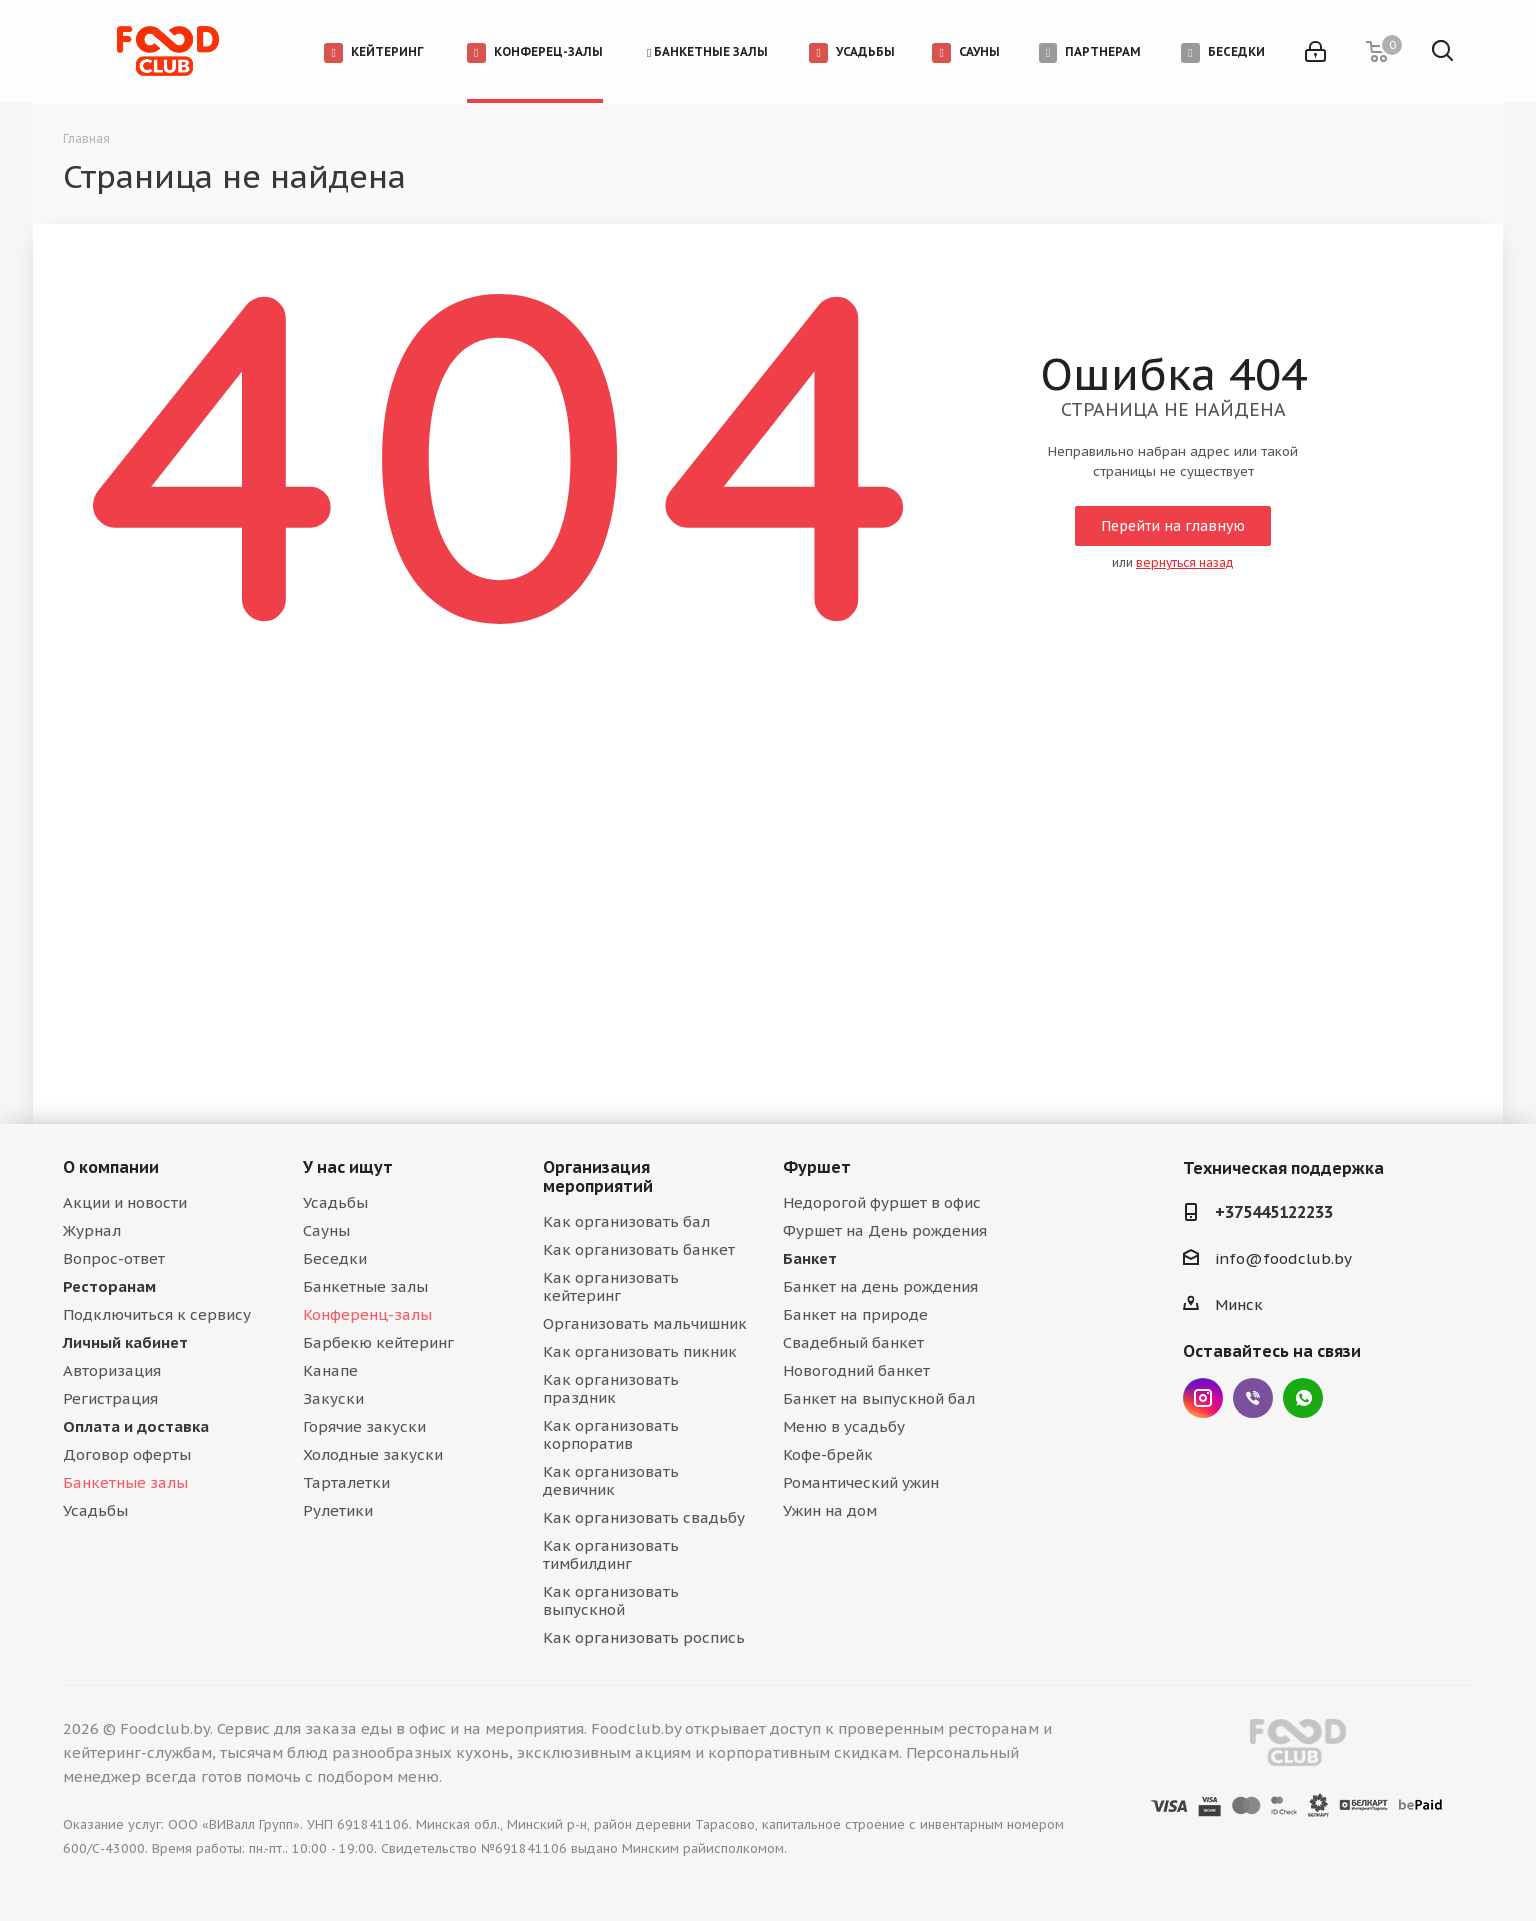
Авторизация (112, 1370)
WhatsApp (1303, 1398)
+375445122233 (1274, 1212)
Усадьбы (95, 1510)
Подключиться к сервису (157, 1314)
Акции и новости (125, 1202)
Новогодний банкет (856, 1370)
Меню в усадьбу (844, 1426)
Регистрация (110, 1398)
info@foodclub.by (1283, 1258)
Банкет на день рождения (880, 1286)
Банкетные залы (125, 1482)
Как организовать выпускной (611, 1600)
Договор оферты (127, 1454)
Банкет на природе (855, 1314)
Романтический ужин (861, 1482)
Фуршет (817, 1167)
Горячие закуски (364, 1426)
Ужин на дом (830, 1510)
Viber (1253, 1398)
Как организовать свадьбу (644, 1517)
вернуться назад (1185, 562)
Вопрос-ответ (114, 1258)
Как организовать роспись (644, 1637)
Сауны (326, 1230)
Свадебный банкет (853, 1342)
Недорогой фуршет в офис (882, 1202)
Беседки (335, 1258)
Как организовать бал (626, 1221)
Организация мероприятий (598, 1176)
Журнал (92, 1230)
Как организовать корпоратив (611, 1434)
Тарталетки (346, 1482)
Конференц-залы (367, 1314)
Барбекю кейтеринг (378, 1342)
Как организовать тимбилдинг (611, 1554)
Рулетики (338, 1510)
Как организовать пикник (640, 1351)
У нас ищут (348, 1167)
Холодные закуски (373, 1454)
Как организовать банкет (639, 1249)
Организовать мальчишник (645, 1323)
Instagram (1203, 1398)
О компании (111, 1167)
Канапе (330, 1370)
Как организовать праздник (611, 1388)
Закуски (333, 1398)
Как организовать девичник (611, 1480)
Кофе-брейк (828, 1454)
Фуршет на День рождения (885, 1230)
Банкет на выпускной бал (879, 1398)
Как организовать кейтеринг (611, 1286)
